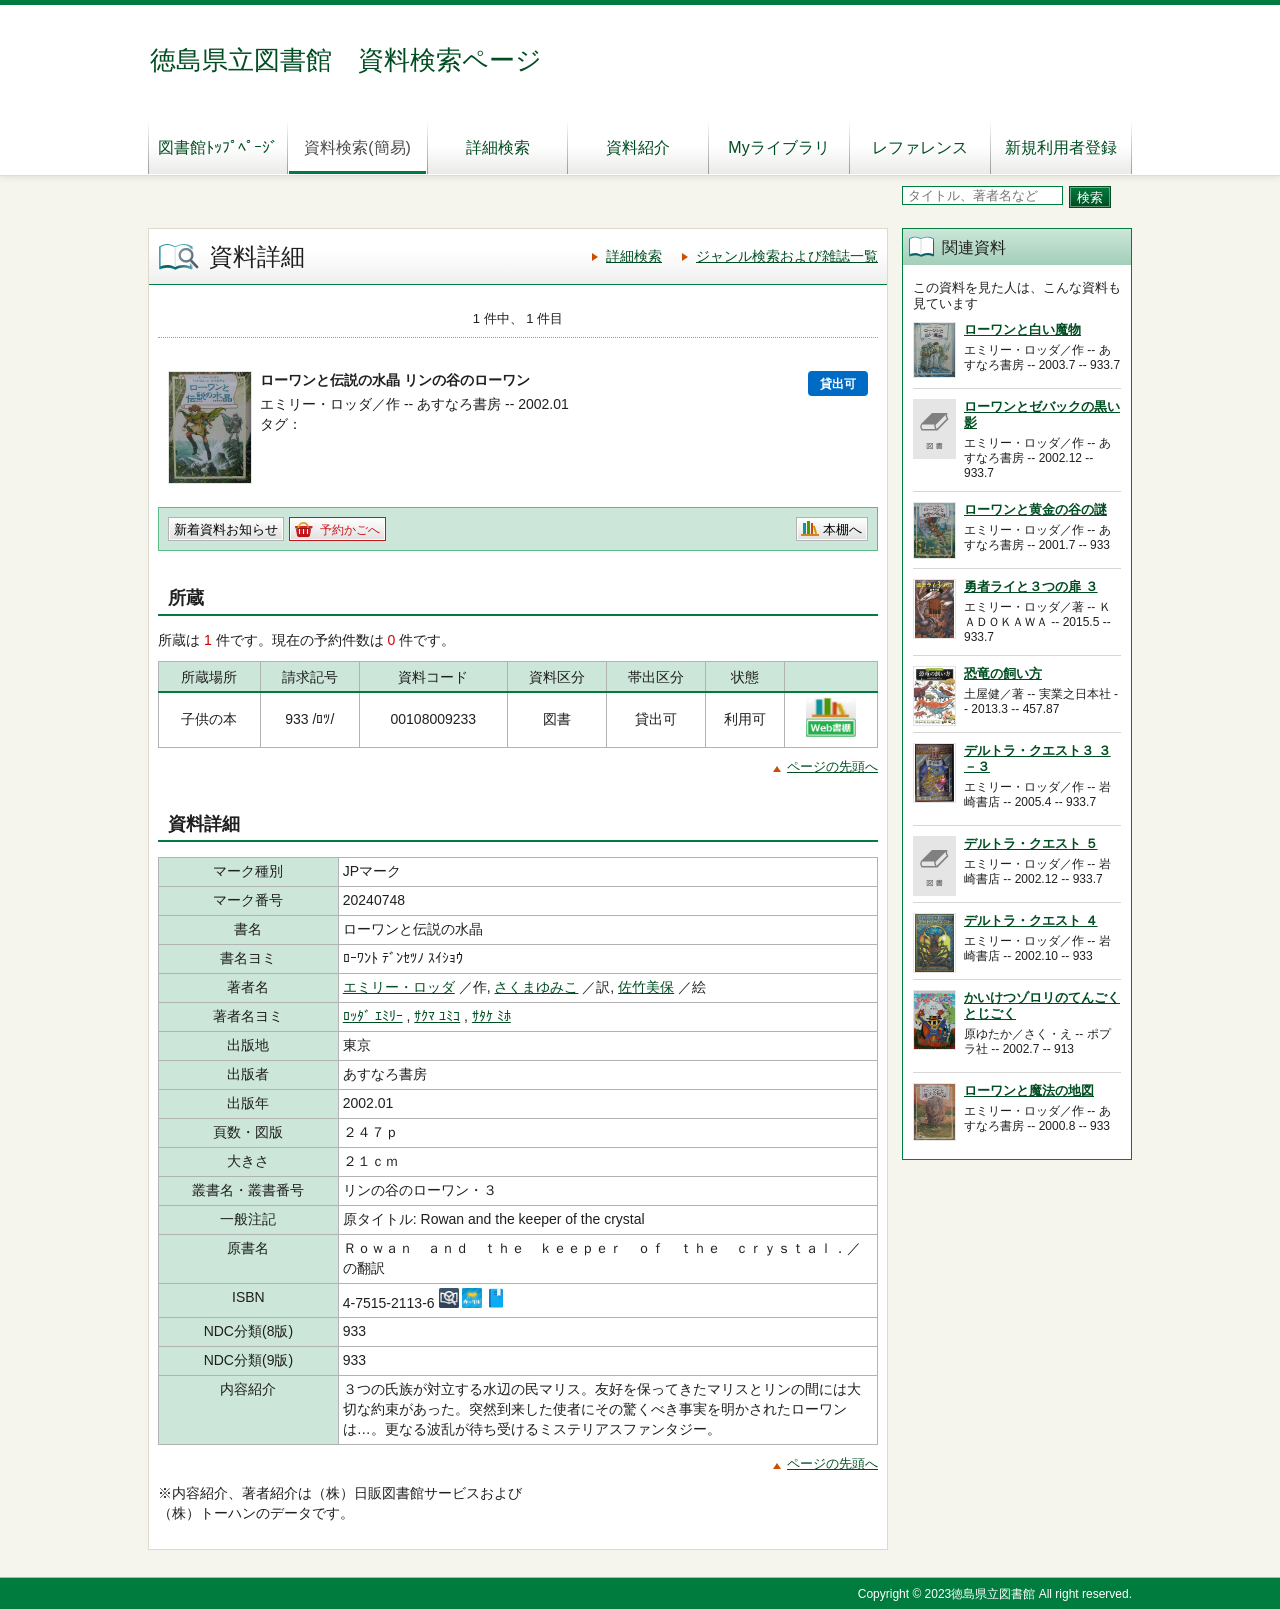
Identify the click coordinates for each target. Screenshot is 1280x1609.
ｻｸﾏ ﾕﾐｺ (437, 1016)
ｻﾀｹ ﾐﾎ (491, 1016)
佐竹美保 (646, 987)
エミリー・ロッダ (399, 987)
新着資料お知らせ (226, 529)
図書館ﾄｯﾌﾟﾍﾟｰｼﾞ (218, 147)
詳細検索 (498, 147)
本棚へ (842, 529)
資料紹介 (638, 147)
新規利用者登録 (1061, 147)
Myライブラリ (778, 147)
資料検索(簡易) (357, 147)
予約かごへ (350, 530)
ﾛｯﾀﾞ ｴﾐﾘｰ (373, 1016)
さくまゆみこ (536, 987)
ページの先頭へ (832, 766)
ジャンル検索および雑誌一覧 (787, 256)
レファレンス (920, 147)
